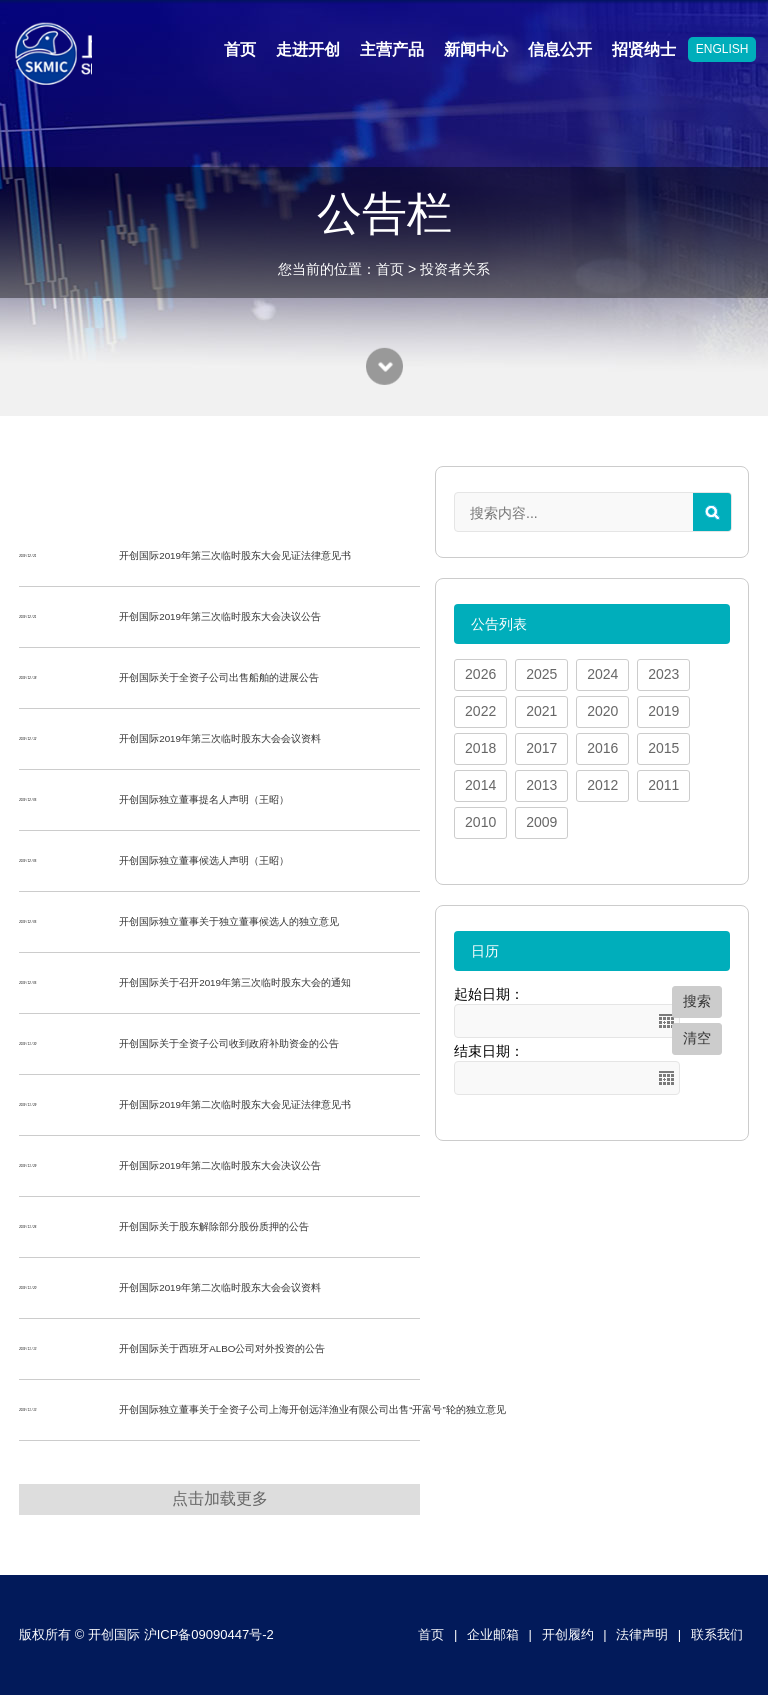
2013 (541, 785)
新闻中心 (476, 49)
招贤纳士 (644, 49)
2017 (541, 748)
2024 (602, 674)
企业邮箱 (493, 1634)
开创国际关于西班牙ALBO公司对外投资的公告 (222, 1348)
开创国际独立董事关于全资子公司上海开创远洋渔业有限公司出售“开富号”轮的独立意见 (312, 1409)
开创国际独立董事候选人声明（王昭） (204, 860)
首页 (240, 49)
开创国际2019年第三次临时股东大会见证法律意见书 (235, 555)
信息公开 (560, 49)
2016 (602, 748)
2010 (480, 822)
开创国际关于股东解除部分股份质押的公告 (214, 1226)
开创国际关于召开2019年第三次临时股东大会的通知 (235, 982)
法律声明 (642, 1634)
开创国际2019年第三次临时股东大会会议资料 (220, 738)
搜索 (697, 1001)
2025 (541, 674)
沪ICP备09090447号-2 (209, 1634)
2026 (480, 674)
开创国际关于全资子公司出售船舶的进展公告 (219, 677)
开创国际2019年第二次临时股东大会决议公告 (220, 1165)
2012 (602, 785)
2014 (480, 785)
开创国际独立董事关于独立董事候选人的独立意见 (229, 921)
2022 (480, 711)
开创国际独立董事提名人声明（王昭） (204, 799)
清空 (697, 1038)
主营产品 (392, 49)
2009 (541, 822)
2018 (480, 748)
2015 (663, 748)
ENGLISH (722, 49)
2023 (663, 674)
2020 (602, 711)
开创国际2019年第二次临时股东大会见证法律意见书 (235, 1104)
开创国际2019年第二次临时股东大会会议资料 (220, 1287)
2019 (663, 711)
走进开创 (308, 49)
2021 (541, 711)
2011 (663, 785)
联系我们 (717, 1634)
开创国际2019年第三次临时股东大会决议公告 (220, 616)
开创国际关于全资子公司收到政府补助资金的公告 (229, 1043)
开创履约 (568, 1634)
